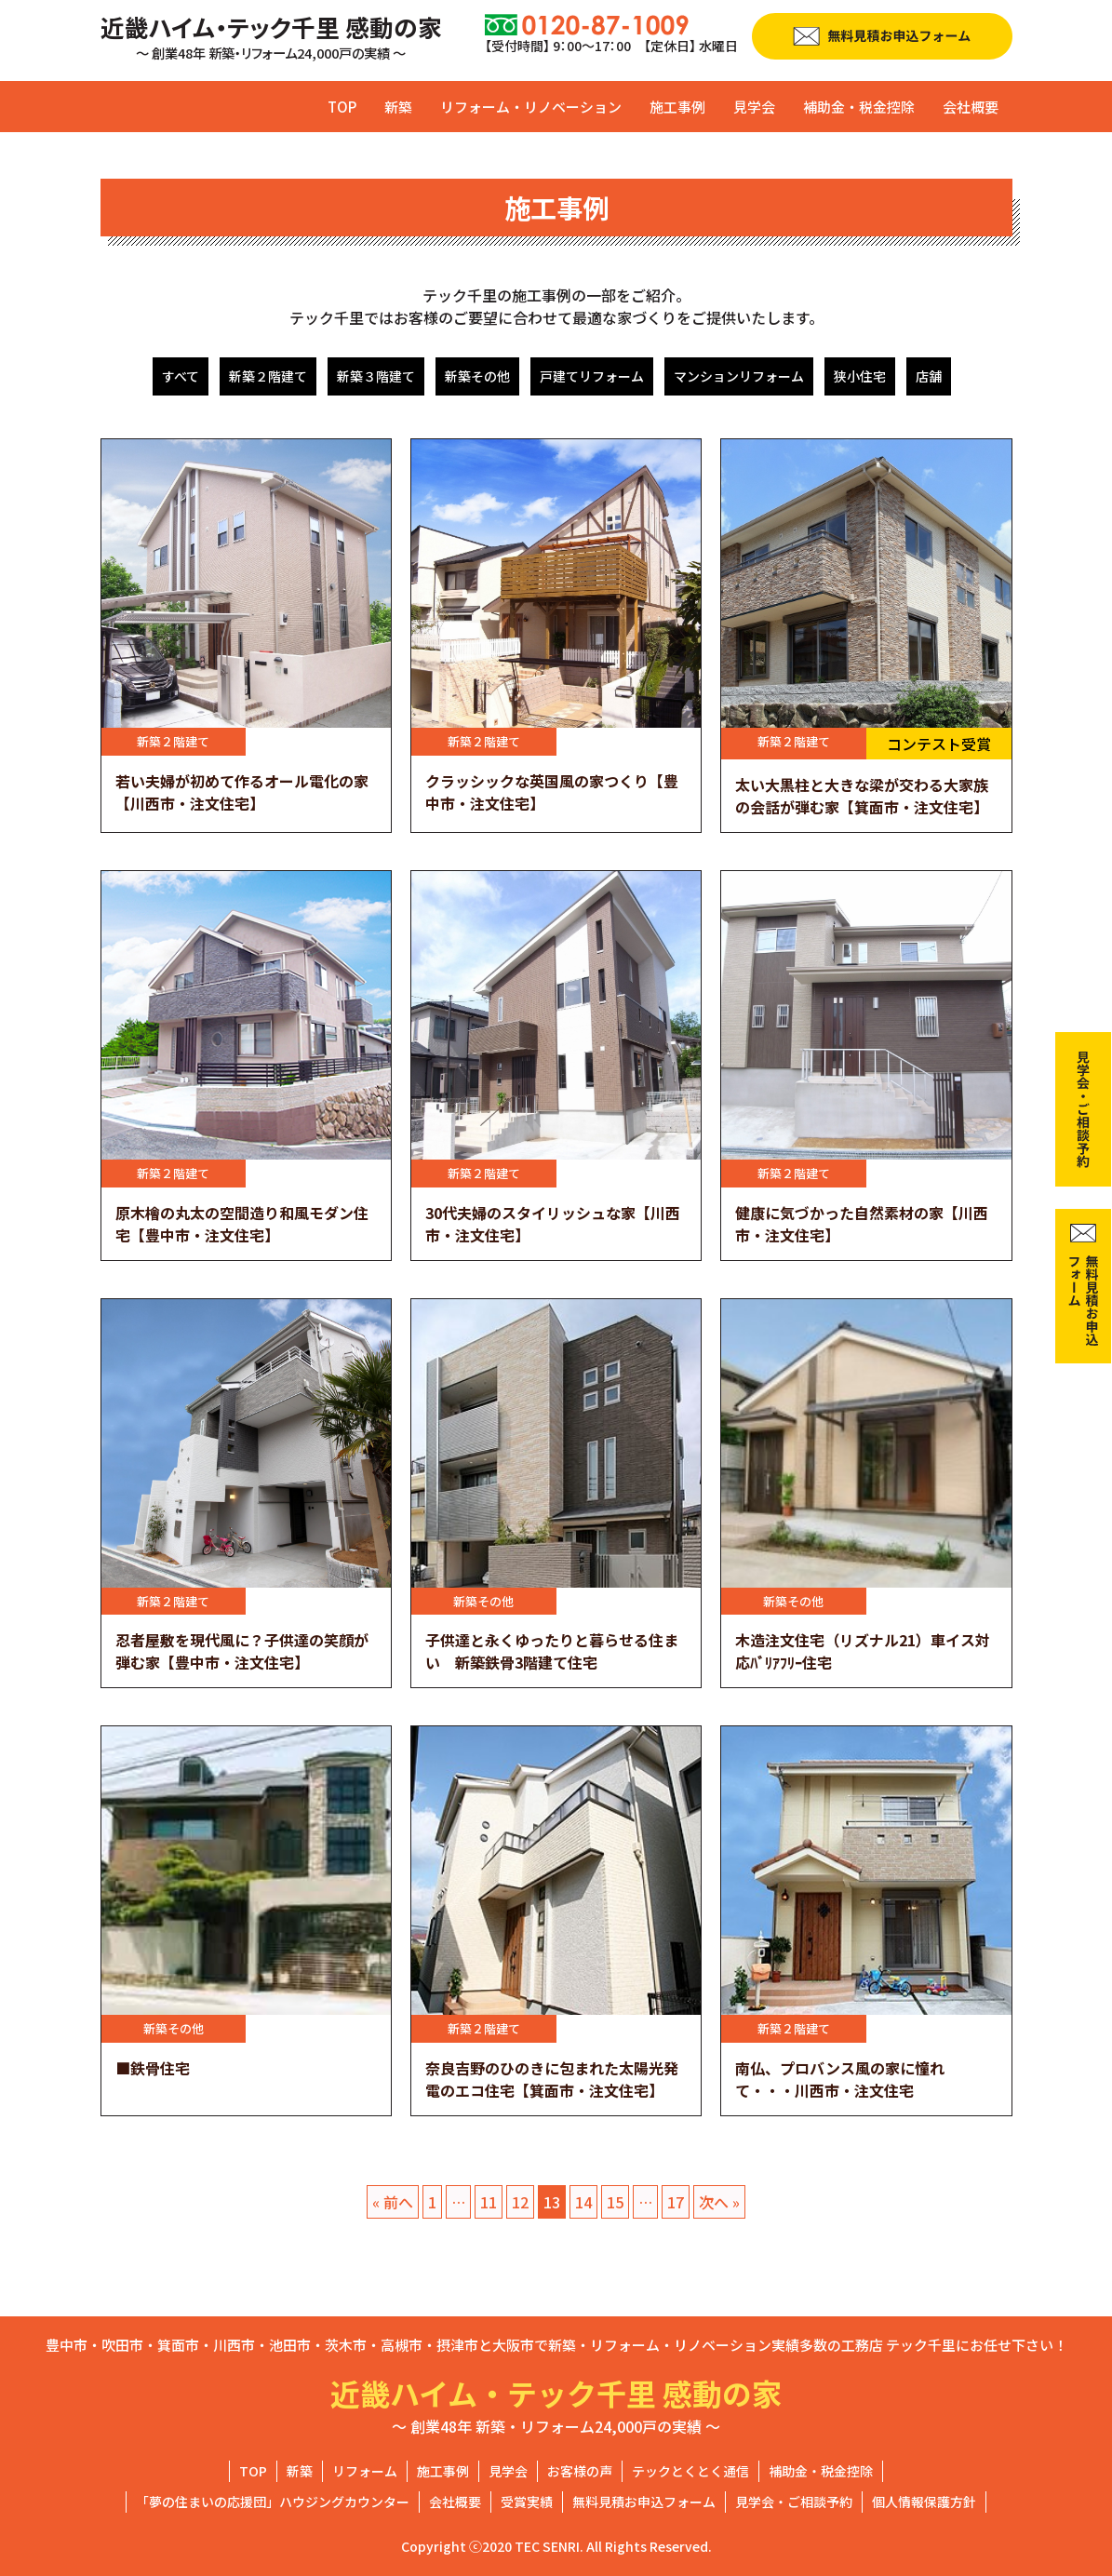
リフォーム (364, 2471)
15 (615, 2202)
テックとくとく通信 (690, 2471)
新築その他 (477, 376)
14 (583, 2202)
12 (520, 2202)
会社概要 (970, 106)
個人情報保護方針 (924, 2501)
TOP (342, 106)
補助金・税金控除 (859, 106)
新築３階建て (376, 376)
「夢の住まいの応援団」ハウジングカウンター (272, 2501)
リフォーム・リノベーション (531, 106)
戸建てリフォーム (592, 376)
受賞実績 (527, 2501)
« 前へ (392, 2202)
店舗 (929, 376)
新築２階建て (268, 376)
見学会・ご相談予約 (793, 2501)
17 (675, 2202)
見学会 (754, 106)
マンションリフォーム (739, 376)
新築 (398, 106)
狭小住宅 (860, 376)
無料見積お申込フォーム (644, 2501)
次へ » (719, 2202)
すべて (180, 376)
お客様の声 (579, 2471)
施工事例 (677, 106)
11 (488, 2202)
